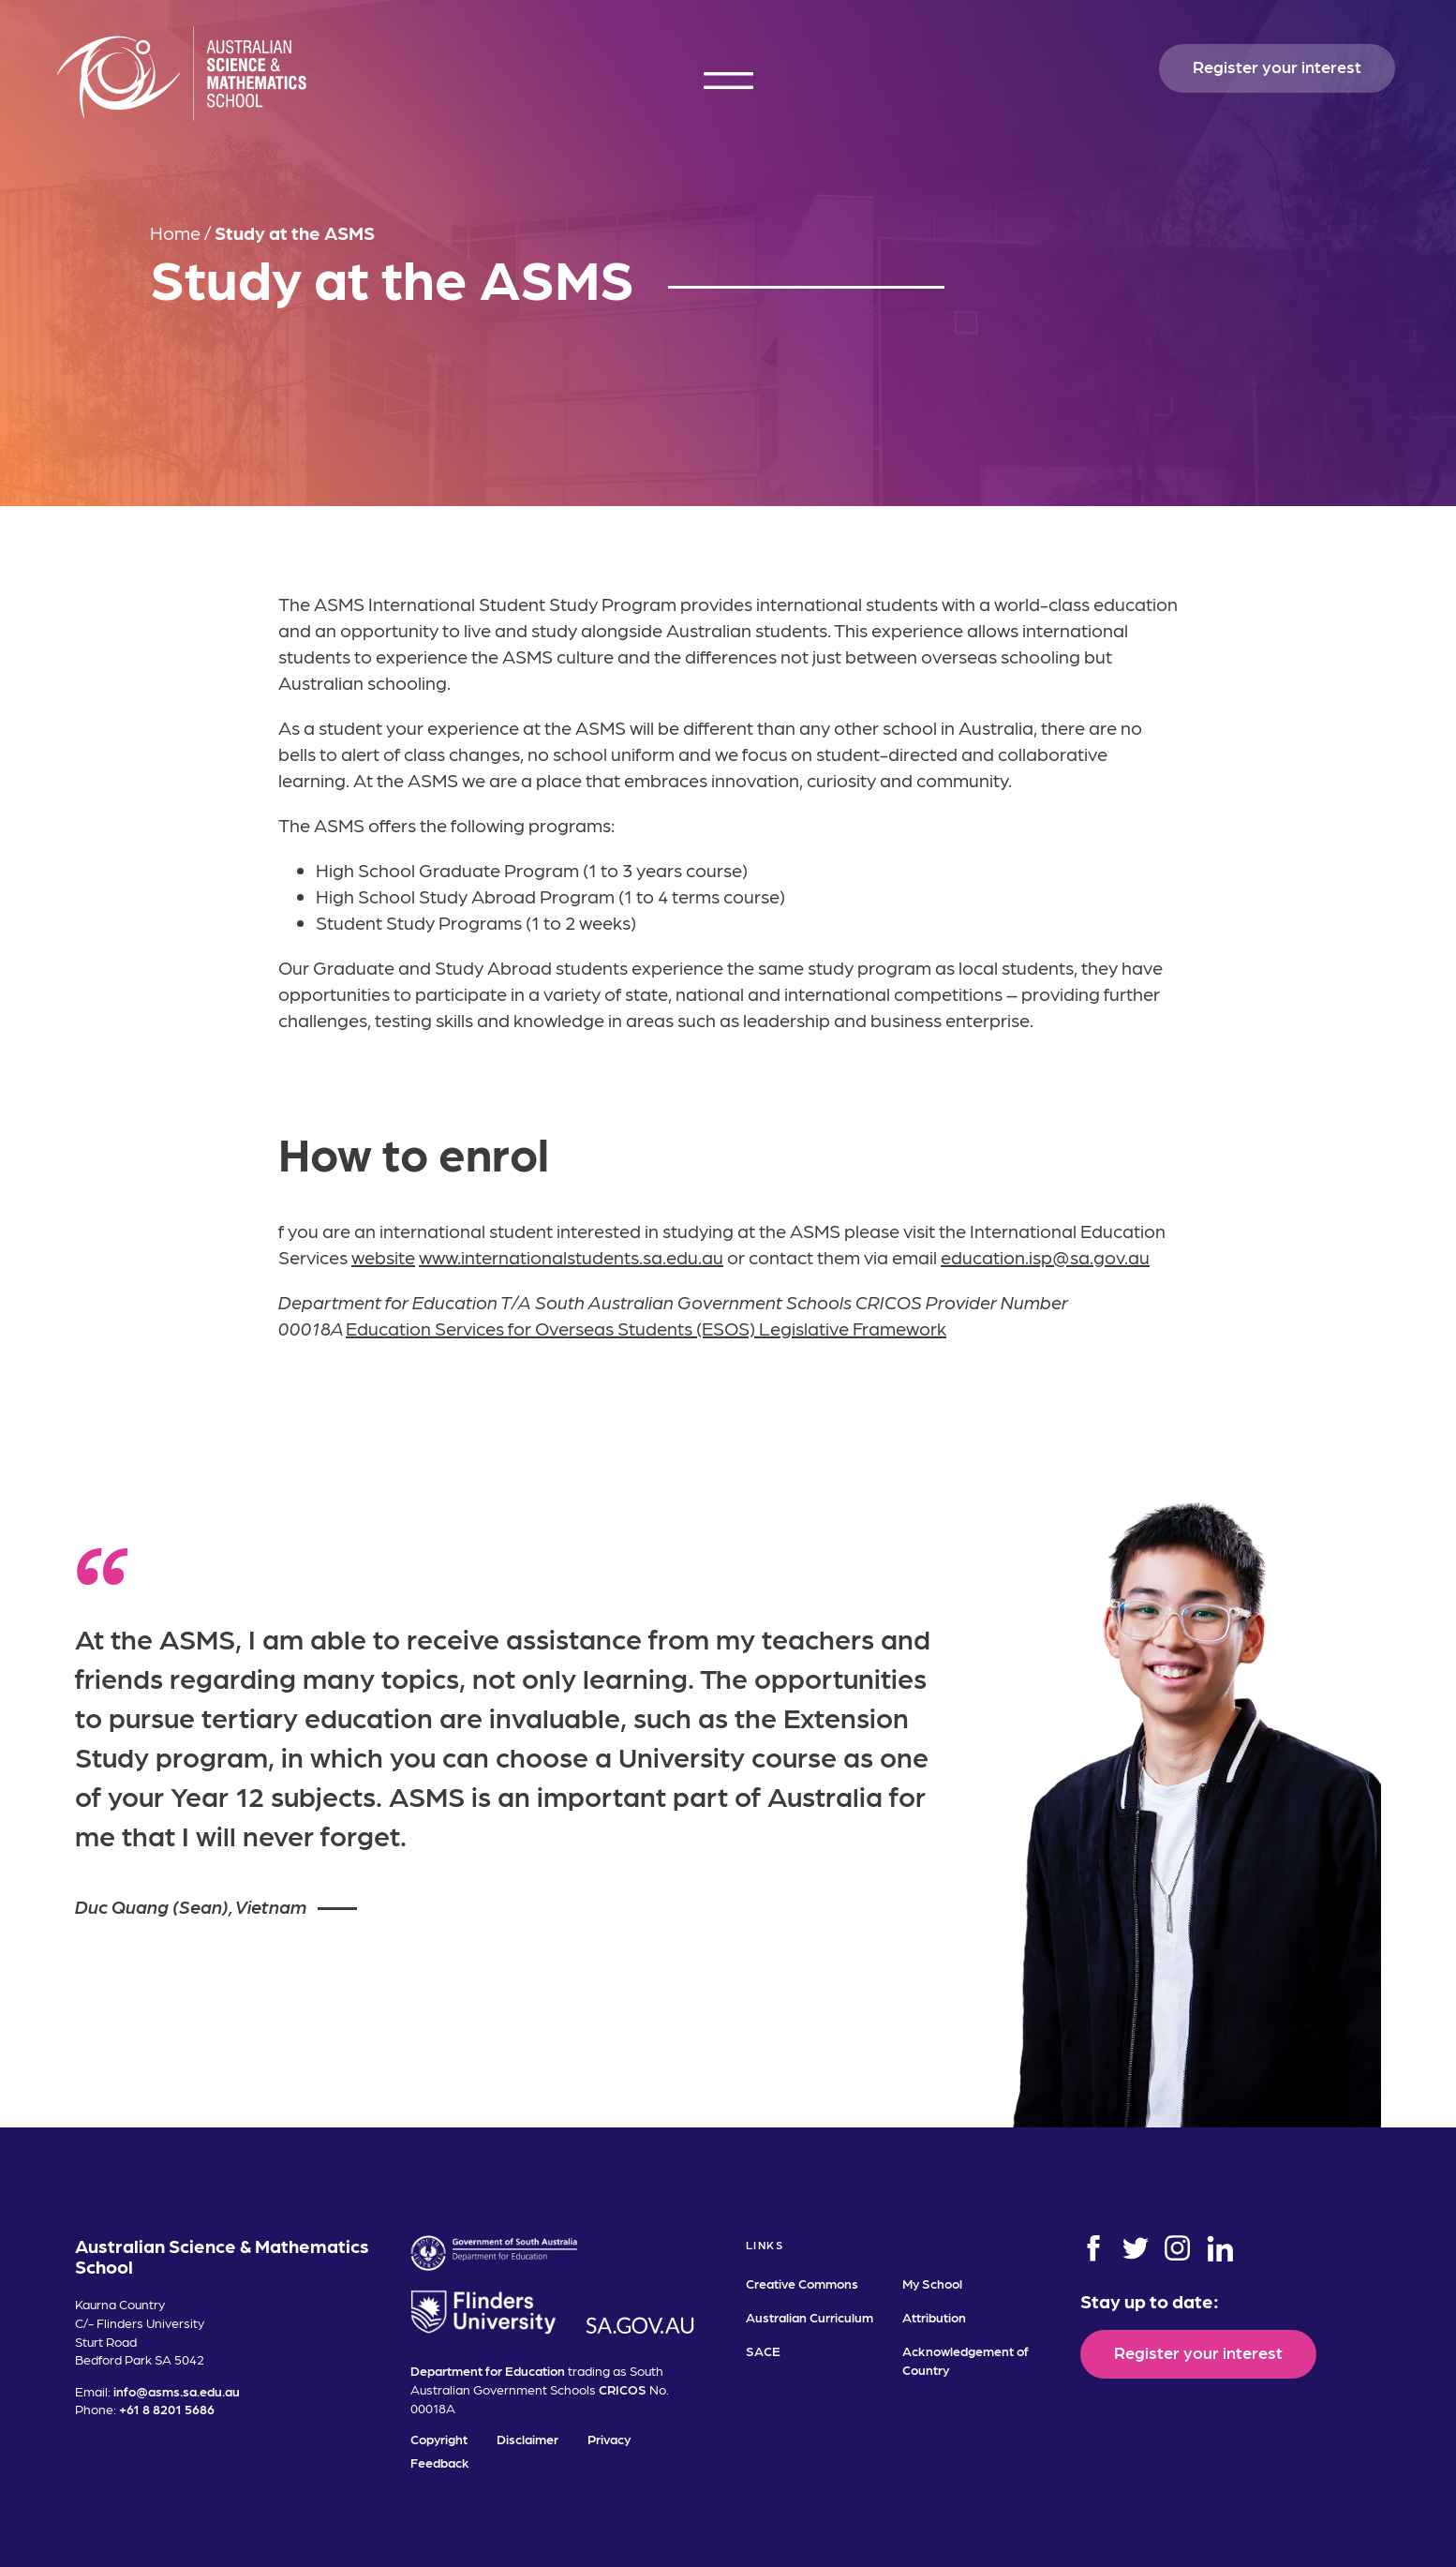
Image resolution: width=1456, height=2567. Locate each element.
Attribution (934, 2316)
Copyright (439, 2438)
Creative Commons (802, 2283)
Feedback (439, 2462)
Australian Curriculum (809, 2316)
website (383, 1257)
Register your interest (1277, 66)
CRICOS (622, 2388)
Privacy (609, 2438)
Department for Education (487, 2370)
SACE (763, 2350)
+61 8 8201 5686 (167, 2408)
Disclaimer (527, 2438)
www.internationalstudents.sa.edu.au (571, 1257)
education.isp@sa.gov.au (1045, 1257)
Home (175, 232)
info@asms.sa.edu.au (176, 2390)
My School (932, 2283)
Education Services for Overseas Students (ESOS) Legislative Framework (646, 1328)
